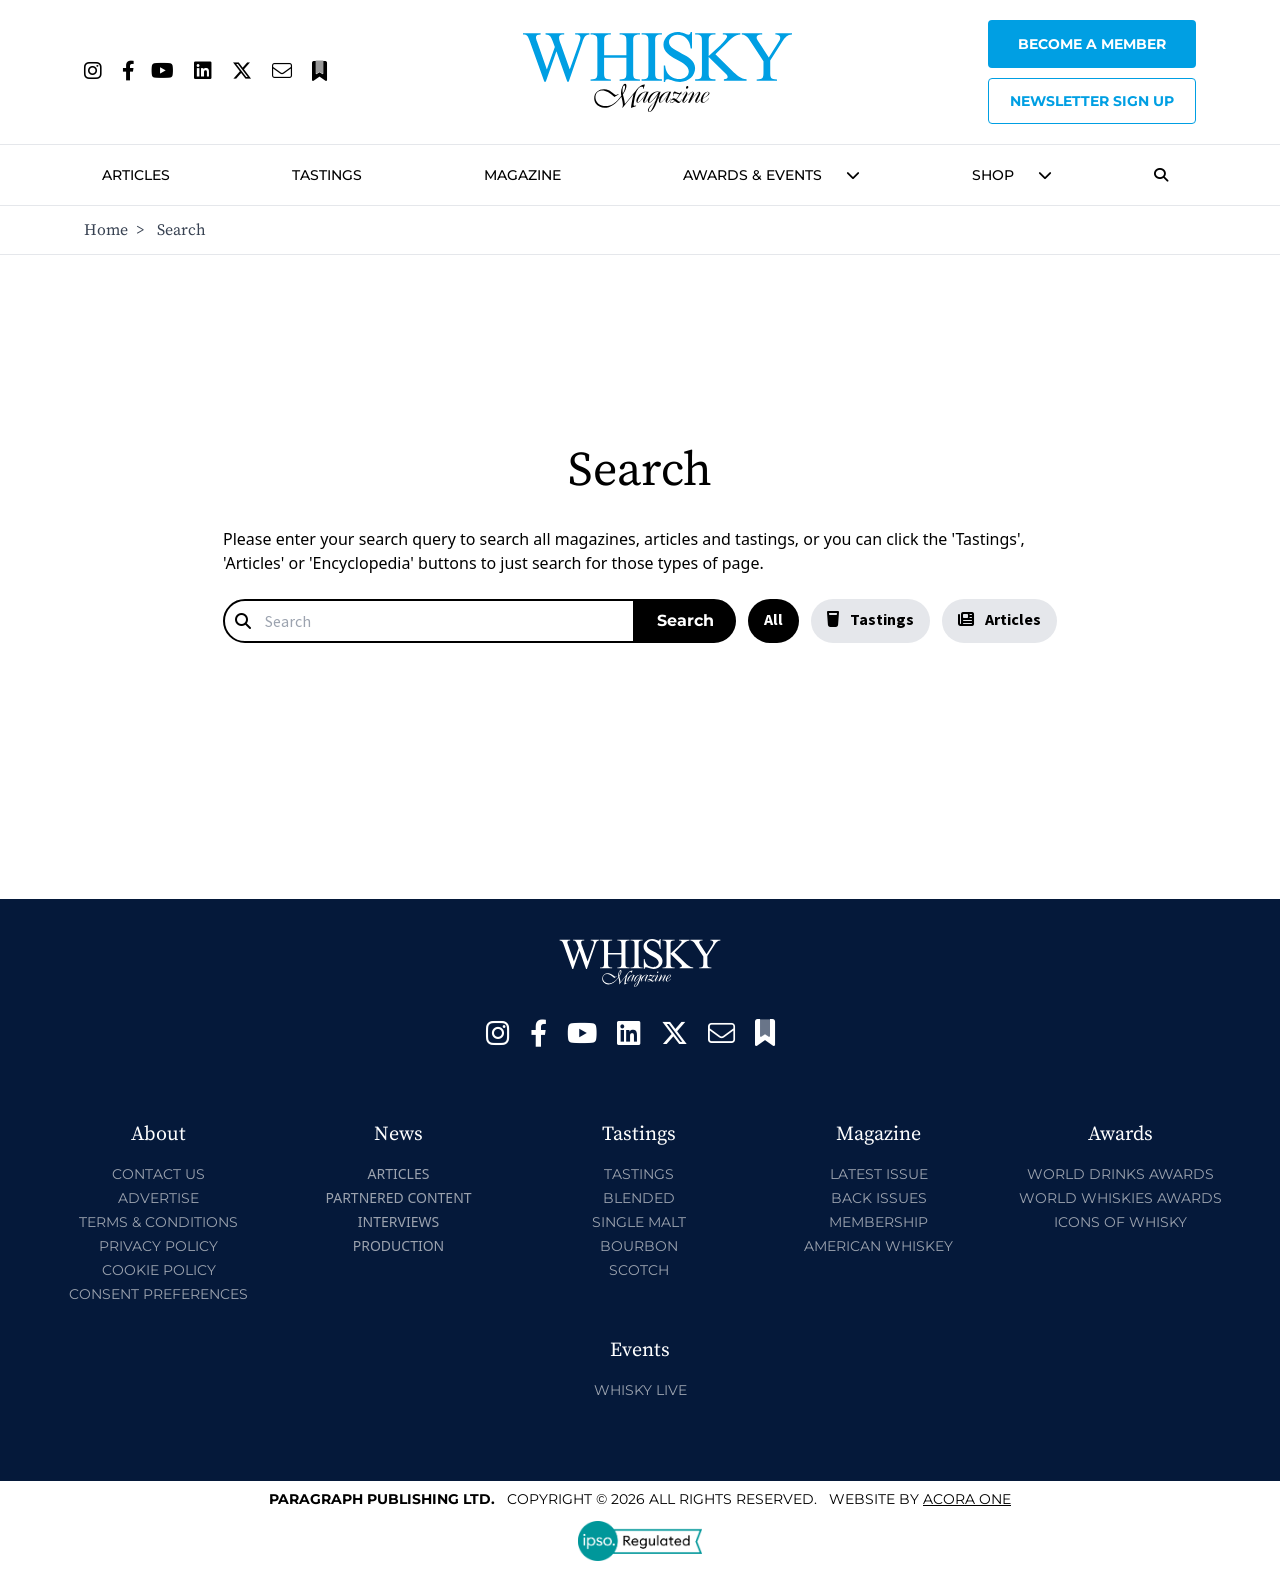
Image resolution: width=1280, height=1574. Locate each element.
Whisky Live (640, 1390)
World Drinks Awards (1120, 1174)
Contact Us (158, 1174)
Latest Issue (879, 1174)
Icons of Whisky (1120, 1222)
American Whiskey (878, 1246)
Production (399, 1245)
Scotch (639, 1270)
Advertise (158, 1198)
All (773, 619)
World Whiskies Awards (1120, 1198)
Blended (639, 1198)
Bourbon (639, 1246)
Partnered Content (398, 1197)
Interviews (398, 1221)
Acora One (967, 1499)
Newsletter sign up (1092, 101)
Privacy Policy (158, 1246)
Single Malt (639, 1222)
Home (106, 230)
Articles (136, 175)
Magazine (522, 175)
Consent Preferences (158, 1294)
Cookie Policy (159, 1270)
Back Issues (879, 1198)
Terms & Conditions (158, 1222)
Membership (878, 1222)
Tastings (327, 175)
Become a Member (1092, 44)
